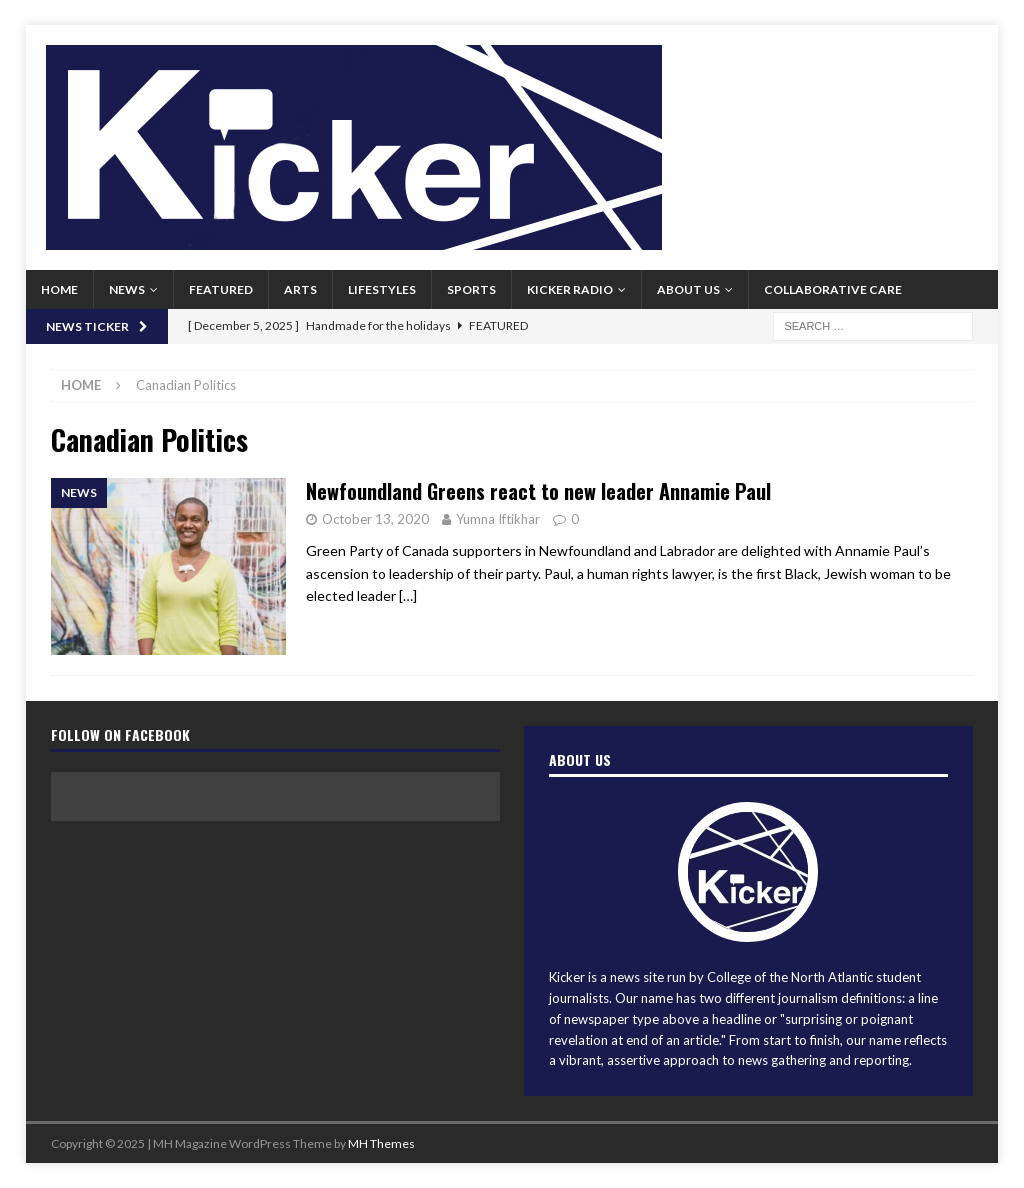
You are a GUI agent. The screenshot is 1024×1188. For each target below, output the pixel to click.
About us (688, 289)
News (127, 289)
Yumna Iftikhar (498, 519)
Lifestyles (382, 289)
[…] (408, 595)
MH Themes (381, 1143)
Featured (221, 289)
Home (59, 289)
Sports (471, 289)
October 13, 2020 (375, 519)
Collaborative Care (833, 289)
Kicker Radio (570, 289)
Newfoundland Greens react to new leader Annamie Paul (538, 491)
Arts (300, 289)
